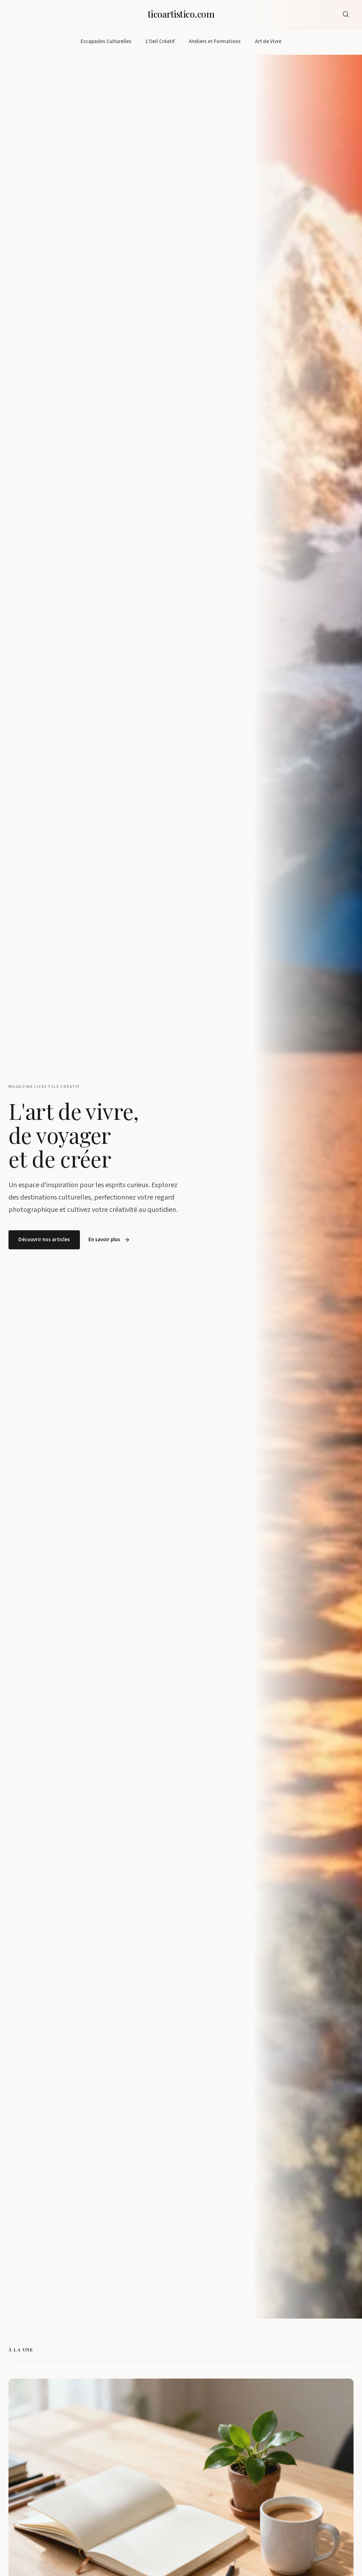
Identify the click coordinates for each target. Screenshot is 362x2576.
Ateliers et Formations (215, 41)
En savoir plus (109, 1239)
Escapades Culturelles (106, 41)
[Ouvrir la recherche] (346, 14)
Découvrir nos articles (44, 1239)
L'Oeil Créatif (160, 41)
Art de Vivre (268, 41)
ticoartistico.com (181, 14)
